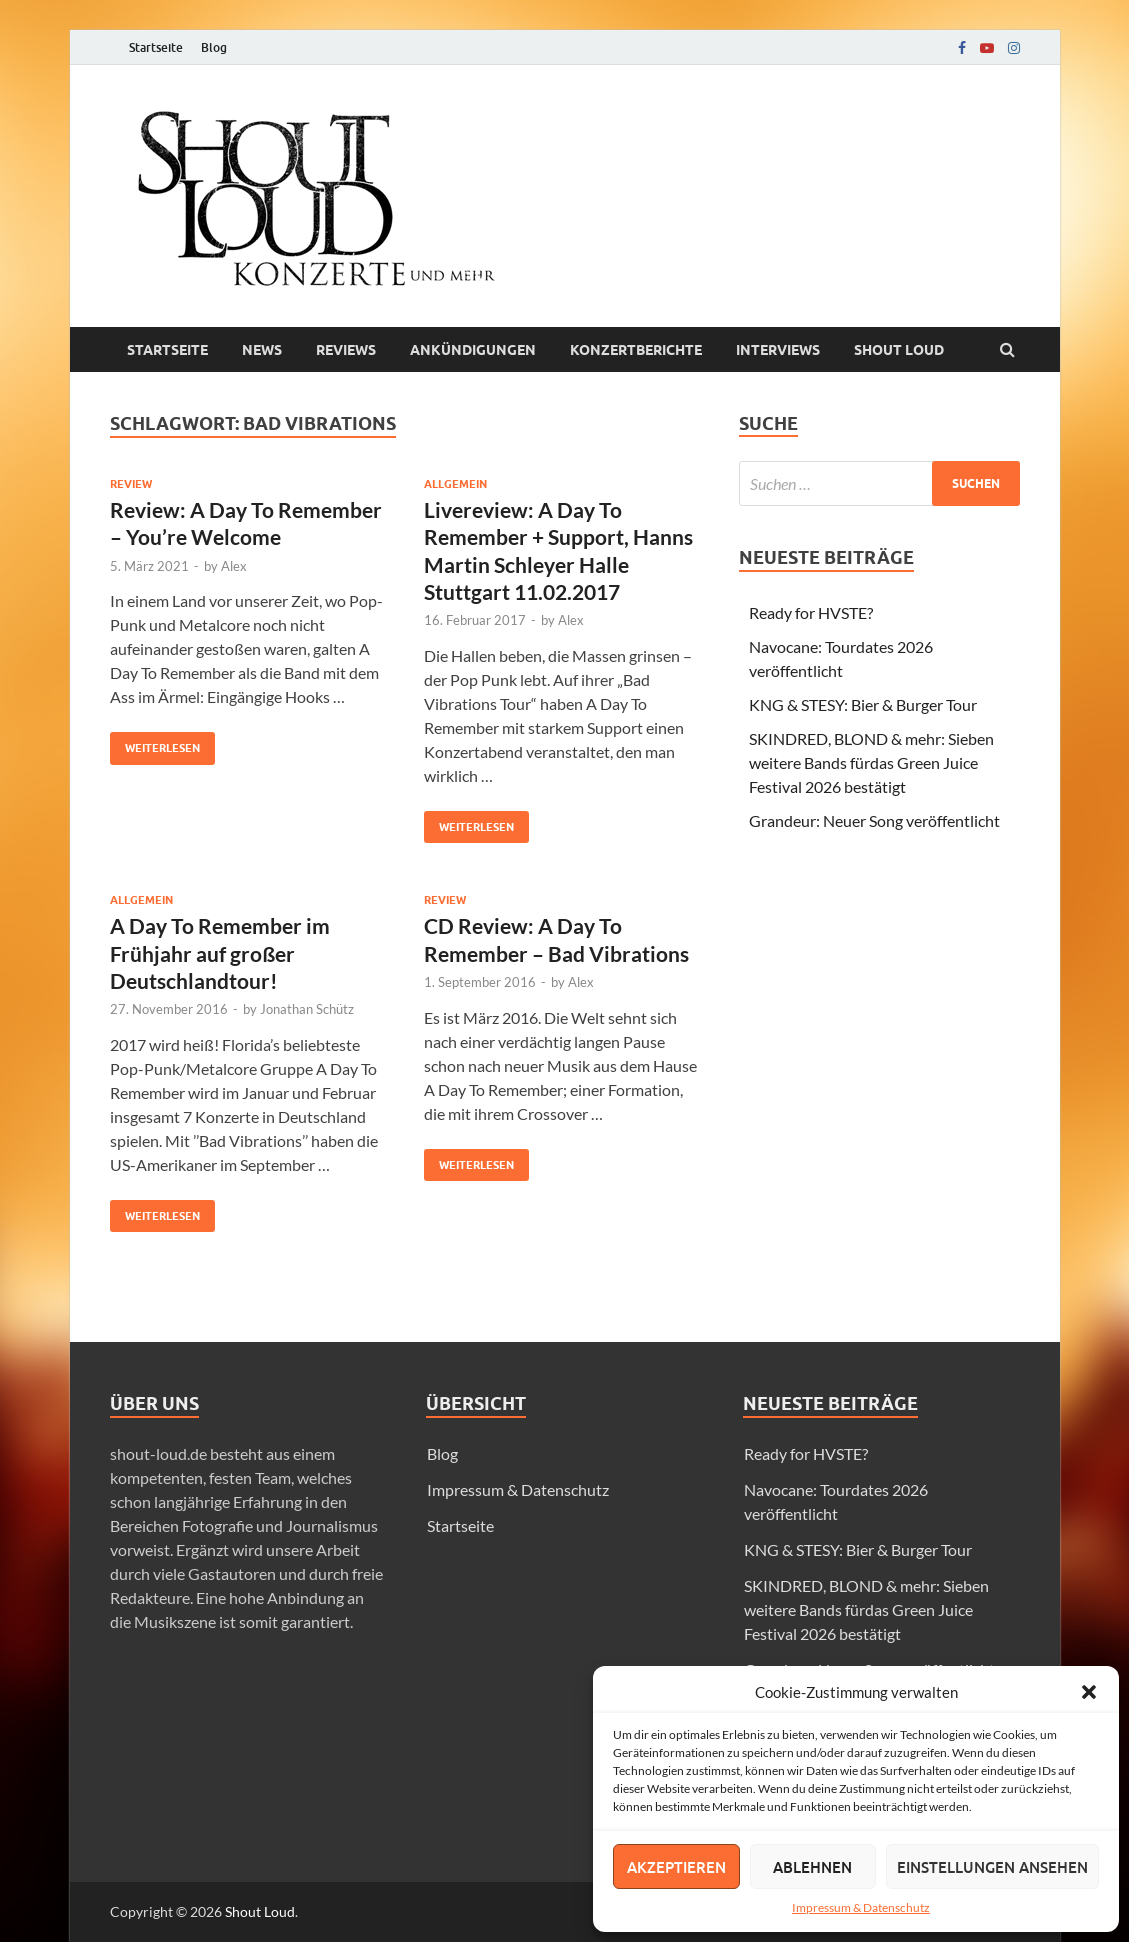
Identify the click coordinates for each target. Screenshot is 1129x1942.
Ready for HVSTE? (811, 612)
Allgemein (455, 484)
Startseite (156, 47)
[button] (1089, 1692)
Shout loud (899, 350)
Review (131, 484)
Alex (234, 566)
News (262, 350)
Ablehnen (812, 1867)
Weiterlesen (155, 743)
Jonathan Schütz (307, 1009)
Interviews (778, 350)
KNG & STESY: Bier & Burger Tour (863, 704)
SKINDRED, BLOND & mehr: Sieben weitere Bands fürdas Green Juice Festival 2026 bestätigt (871, 762)
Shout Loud (260, 1911)
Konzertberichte (636, 350)
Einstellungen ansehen (992, 1867)
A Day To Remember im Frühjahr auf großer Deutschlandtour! (220, 953)
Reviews (346, 350)
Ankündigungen (473, 350)
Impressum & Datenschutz (861, 1907)
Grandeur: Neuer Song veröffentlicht (874, 820)
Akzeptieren (676, 1867)
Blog (214, 47)
